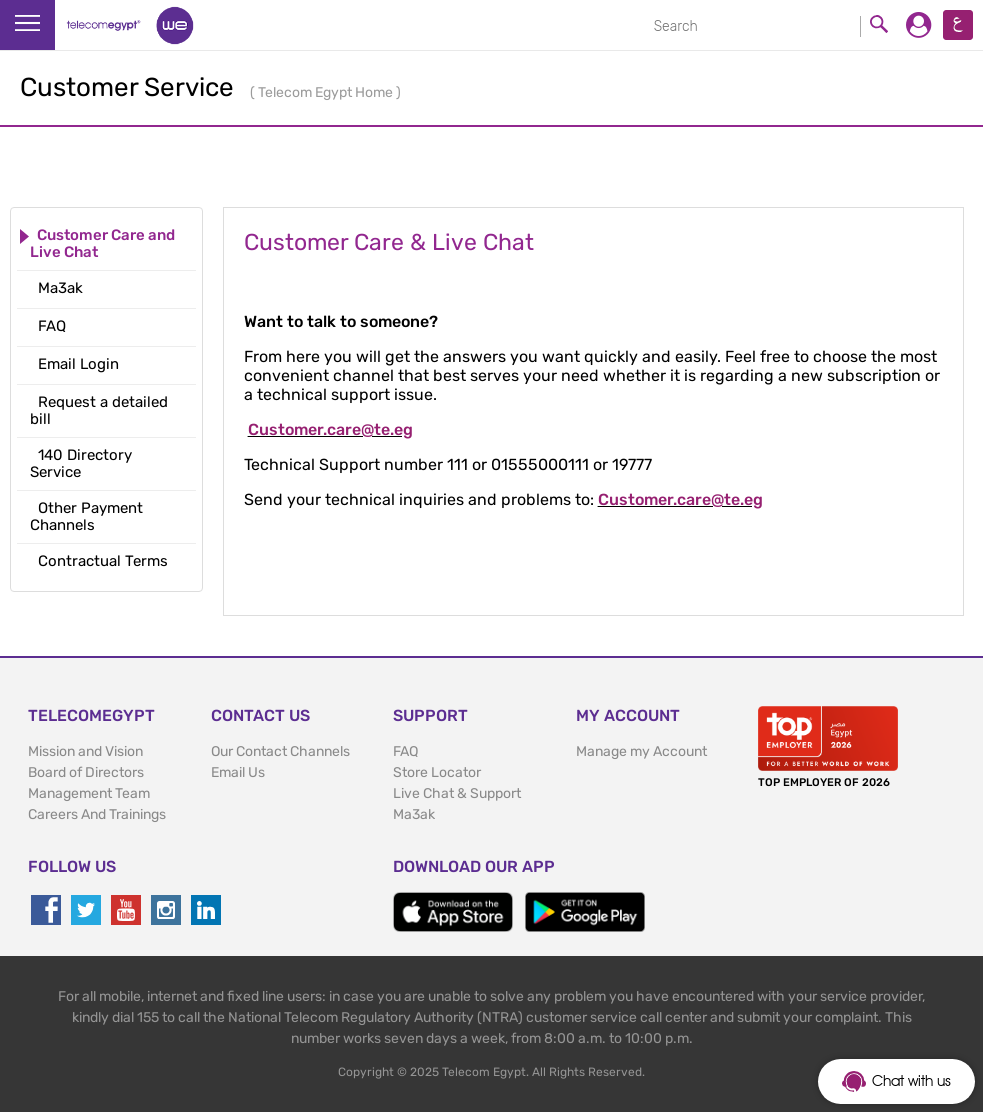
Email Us (238, 772)
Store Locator (437, 772)
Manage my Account (641, 751)
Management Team (89, 793)
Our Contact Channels (280, 751)
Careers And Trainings (97, 814)
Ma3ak (414, 814)
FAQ (405, 751)
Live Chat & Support (457, 793)
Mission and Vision (85, 751)
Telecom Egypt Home (327, 92)
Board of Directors (86, 772)
